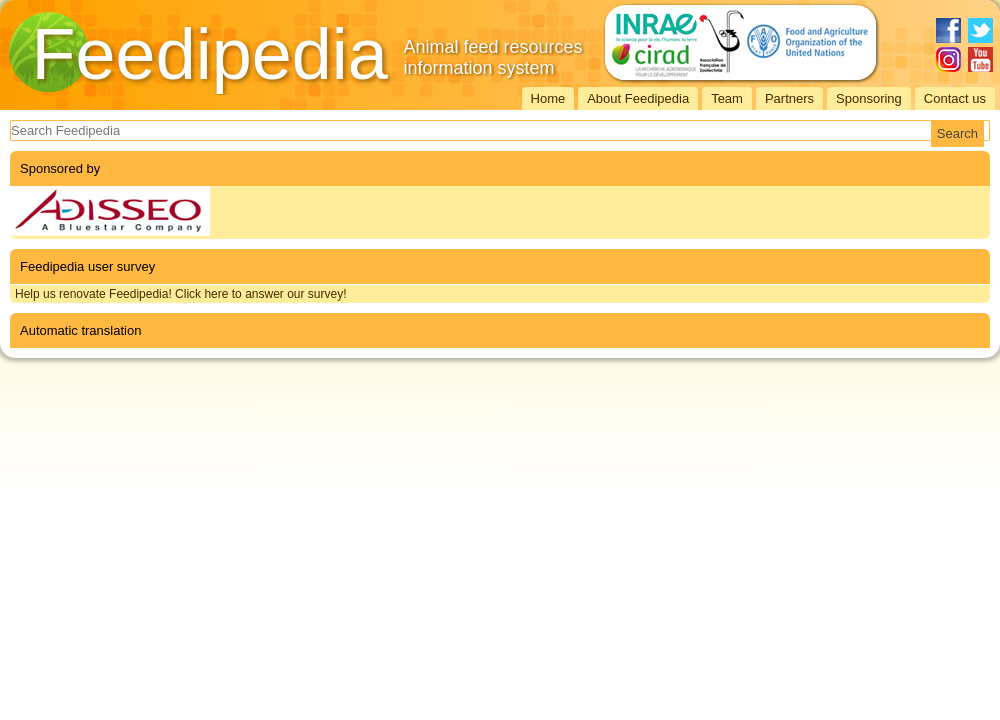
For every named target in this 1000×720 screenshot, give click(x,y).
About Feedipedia (638, 98)
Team (727, 98)
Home (548, 98)
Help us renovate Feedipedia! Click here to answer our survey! (181, 294)
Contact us (955, 98)
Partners (789, 98)
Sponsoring (869, 98)
